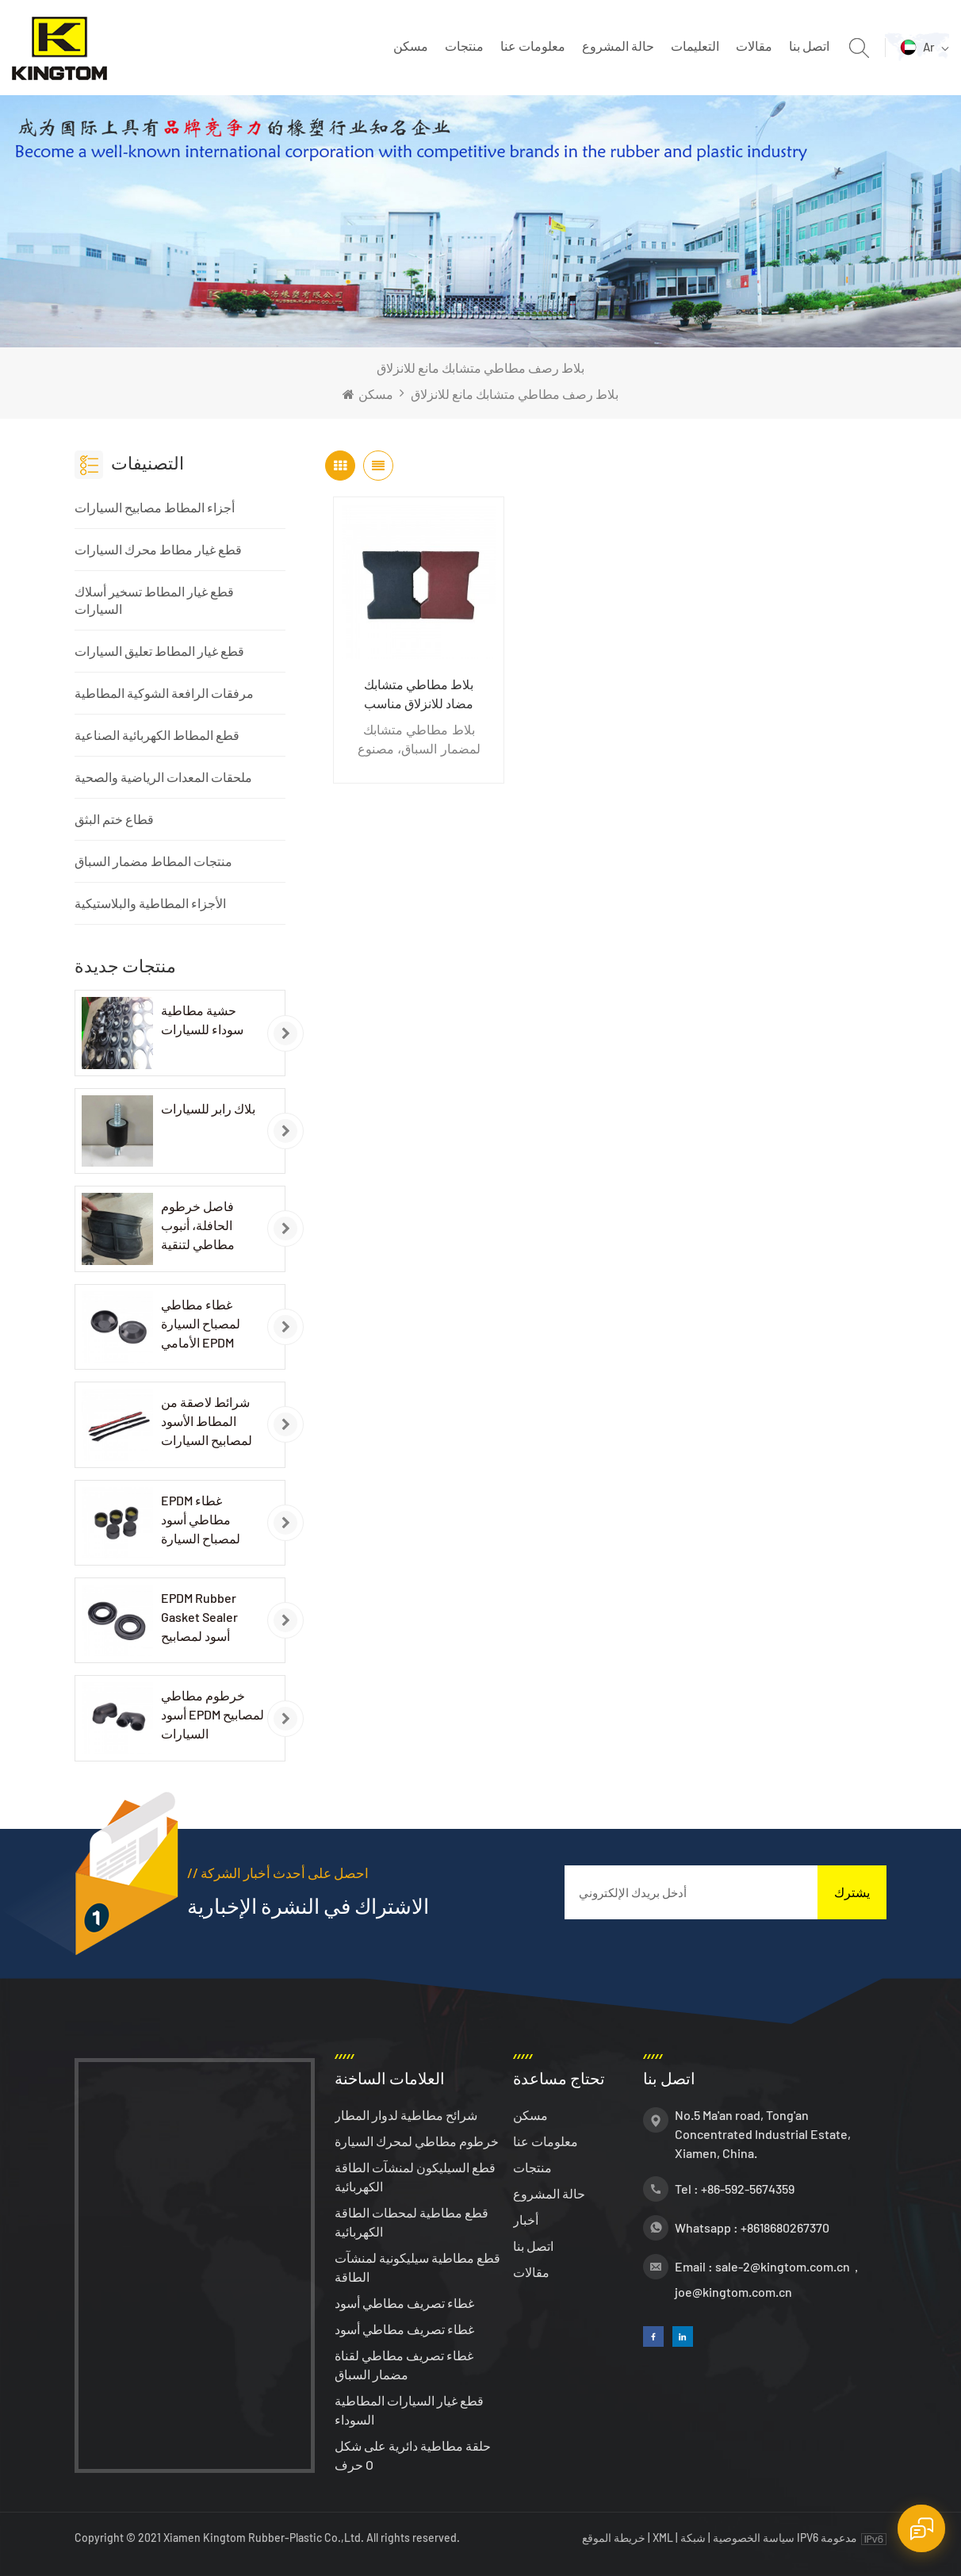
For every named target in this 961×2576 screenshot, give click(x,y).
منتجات (464, 45)
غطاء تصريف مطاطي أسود (404, 2302)
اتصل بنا (809, 45)
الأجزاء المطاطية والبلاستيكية (150, 902)
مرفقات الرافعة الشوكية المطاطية (164, 692)
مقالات (754, 45)
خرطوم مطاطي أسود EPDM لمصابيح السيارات (212, 1714)
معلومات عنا (532, 45)
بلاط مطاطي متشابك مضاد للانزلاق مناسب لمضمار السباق (418, 695)
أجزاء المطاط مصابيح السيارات (155, 507)
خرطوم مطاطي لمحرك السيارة (417, 2141)
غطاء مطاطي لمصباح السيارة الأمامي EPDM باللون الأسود (200, 1324)
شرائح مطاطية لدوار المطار (406, 2114)
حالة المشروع (618, 45)
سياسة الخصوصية (753, 2537)
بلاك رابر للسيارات (208, 1108)
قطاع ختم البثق (114, 818)
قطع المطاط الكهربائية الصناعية (157, 734)
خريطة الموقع (615, 2537)
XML (663, 2537)
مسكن (410, 45)
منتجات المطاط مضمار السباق (153, 860)
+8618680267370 (785, 2227)
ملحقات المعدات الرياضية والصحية (163, 776)
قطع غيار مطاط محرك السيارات (158, 549)
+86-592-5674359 (747, 2188)
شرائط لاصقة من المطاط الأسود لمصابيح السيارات (206, 1420)
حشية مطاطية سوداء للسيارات (202, 1019)
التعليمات (695, 45)
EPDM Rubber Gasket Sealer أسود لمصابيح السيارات (199, 1618)
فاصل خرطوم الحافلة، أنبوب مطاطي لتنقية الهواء (198, 1226)
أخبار (525, 2219)
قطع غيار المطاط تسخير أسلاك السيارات (154, 600)
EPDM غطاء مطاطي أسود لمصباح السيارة (200, 1519)
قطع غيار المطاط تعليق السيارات (159, 650)
